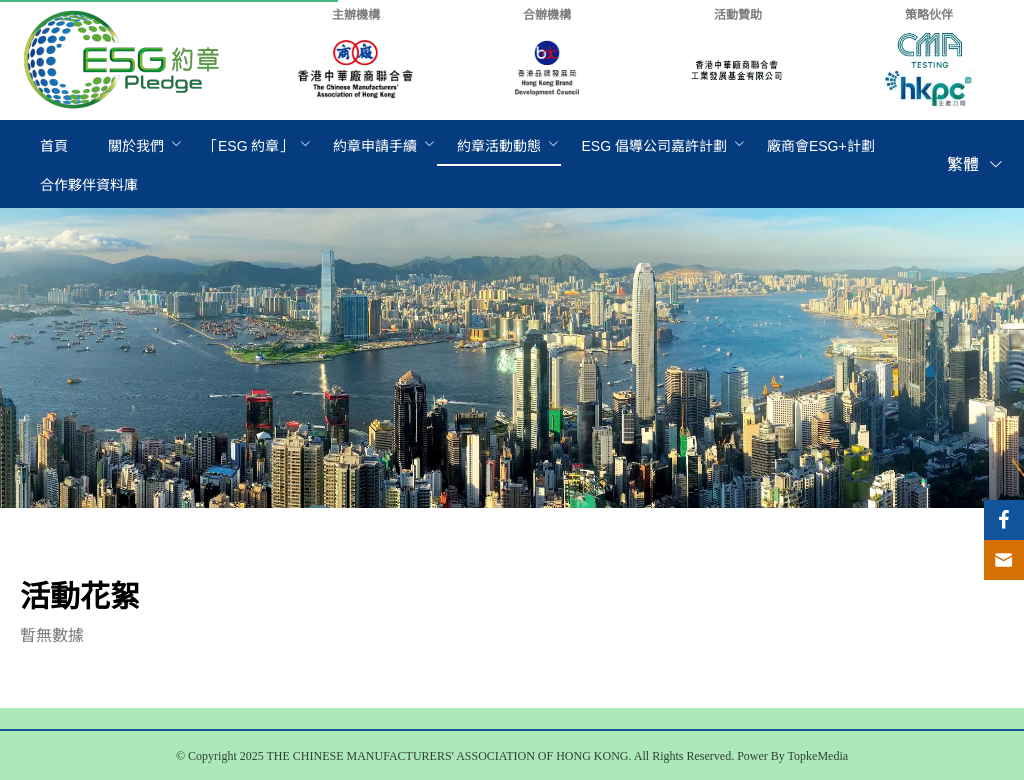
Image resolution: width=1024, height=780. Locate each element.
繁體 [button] (975, 164)
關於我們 (136, 146)
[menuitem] (54, 146)
